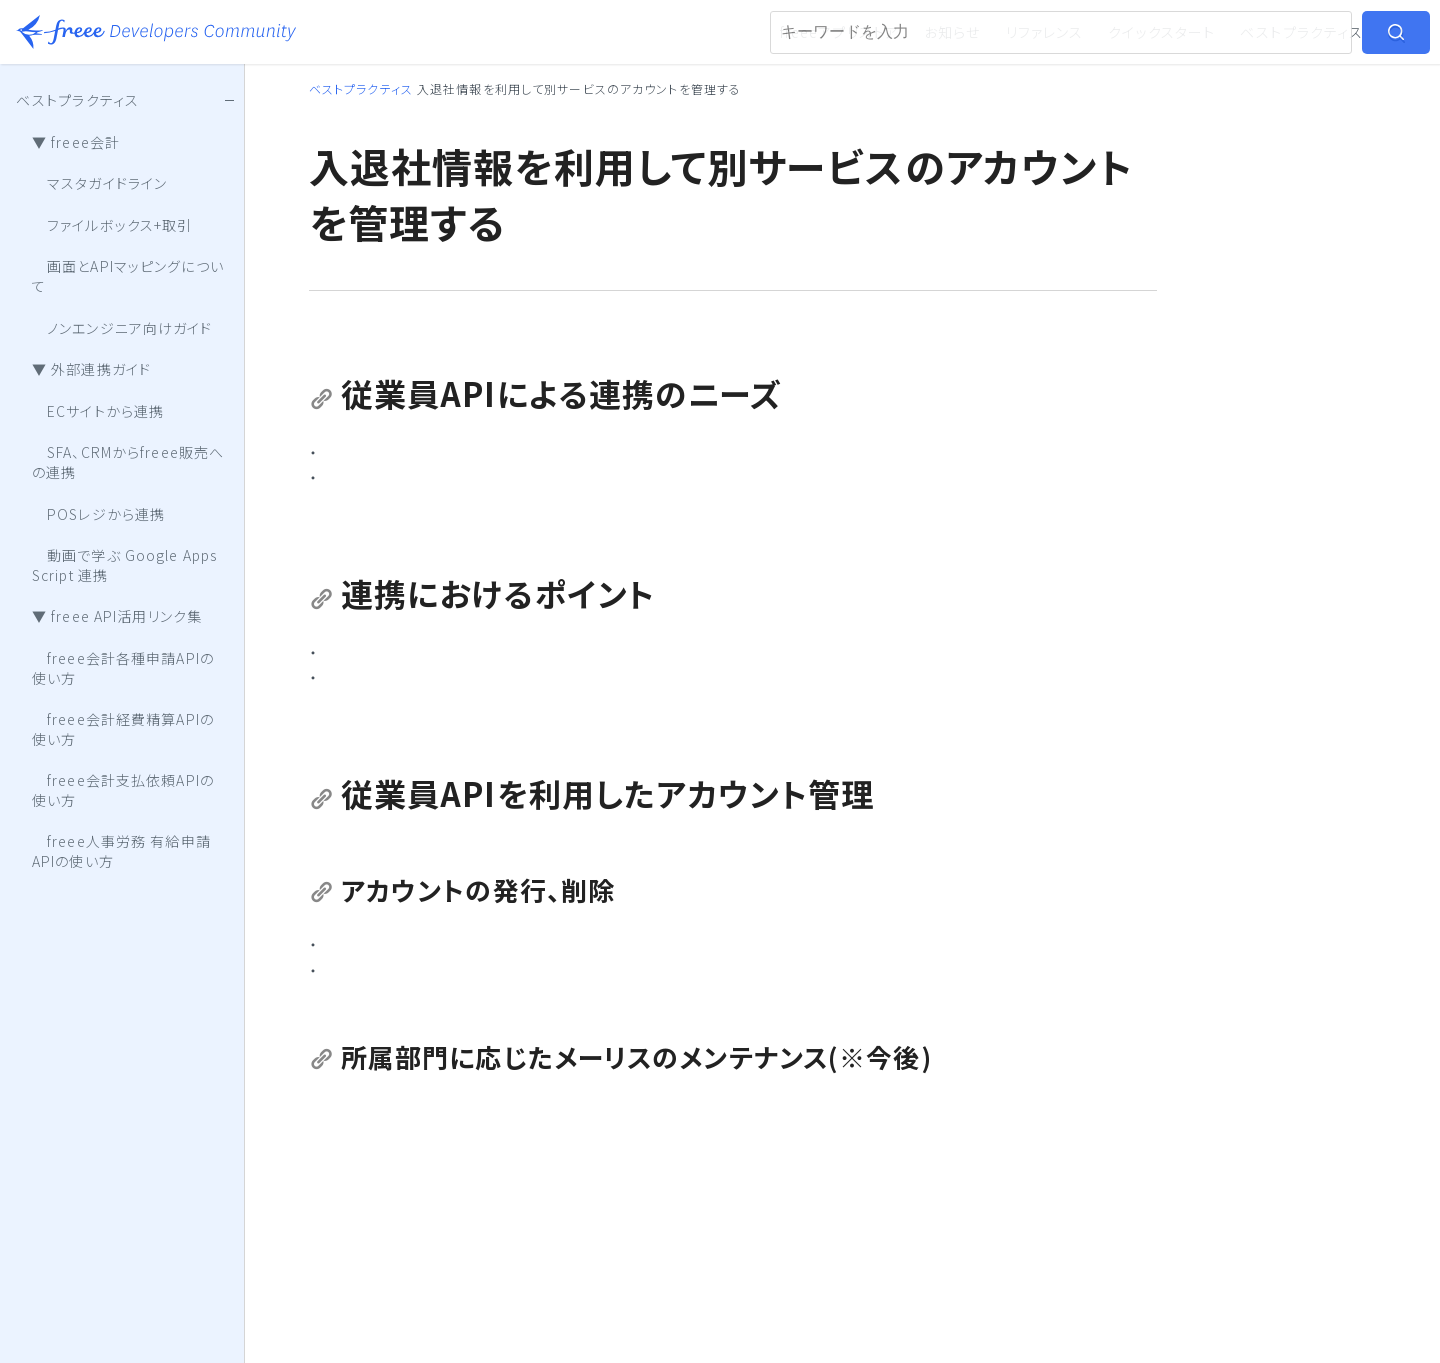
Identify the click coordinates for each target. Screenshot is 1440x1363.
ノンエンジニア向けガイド (122, 328)
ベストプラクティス (1301, 32)
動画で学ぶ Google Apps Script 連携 (124, 565)
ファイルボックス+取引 (112, 225)
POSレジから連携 (98, 514)
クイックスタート (1161, 32)
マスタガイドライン (99, 183)
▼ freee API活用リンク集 (117, 616)
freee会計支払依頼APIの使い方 (123, 790)
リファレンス (1045, 32)
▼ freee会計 (76, 142)
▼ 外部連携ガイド (91, 369)
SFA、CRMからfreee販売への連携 (128, 462)
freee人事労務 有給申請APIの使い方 (121, 851)
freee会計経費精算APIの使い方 (123, 729)
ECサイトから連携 (98, 411)
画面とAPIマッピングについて (128, 276)
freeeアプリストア (839, 32)
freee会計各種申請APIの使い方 (123, 668)
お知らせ (952, 32)
